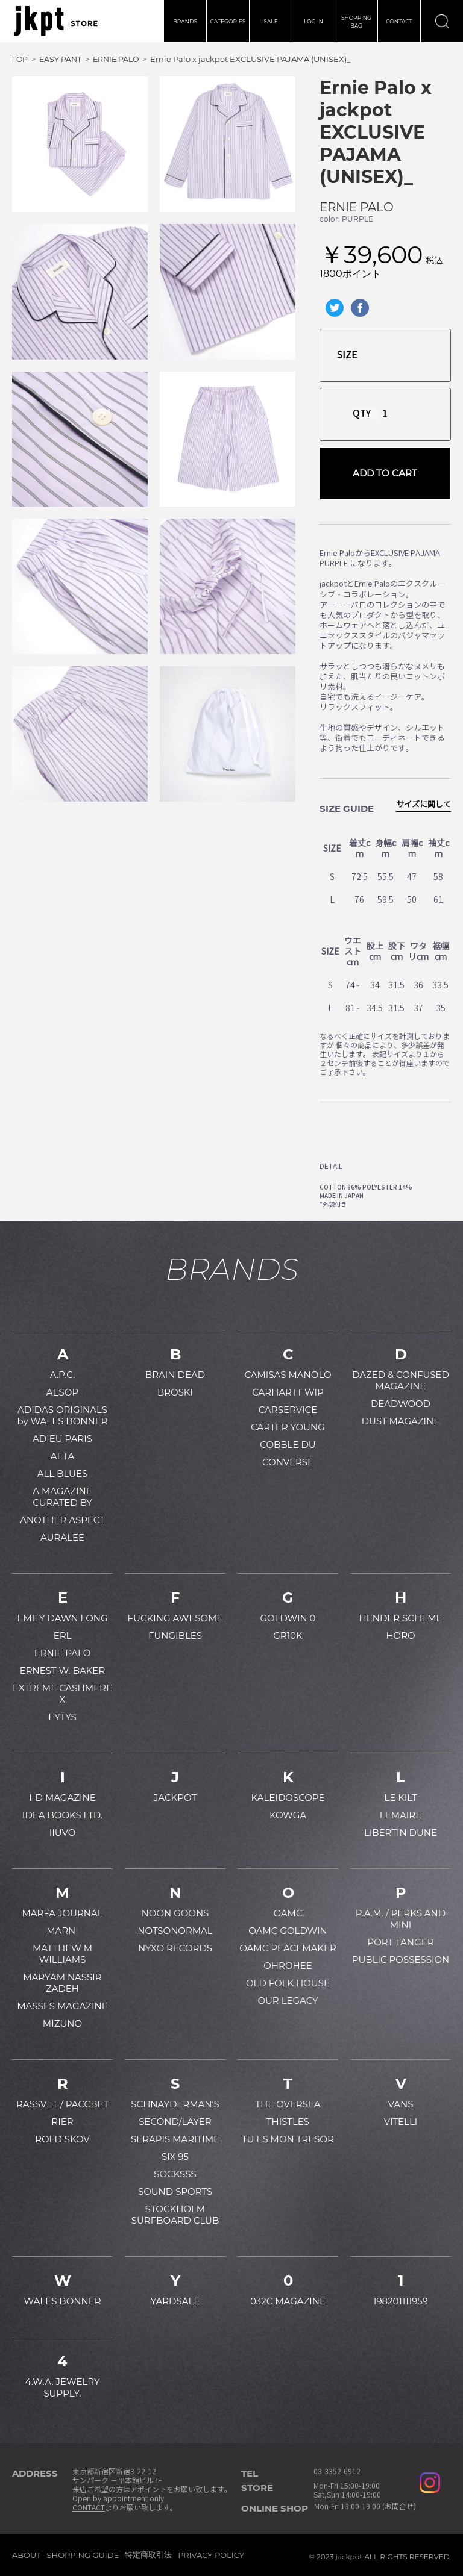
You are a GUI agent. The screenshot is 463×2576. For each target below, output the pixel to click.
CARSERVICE (288, 1409)
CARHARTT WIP (288, 1392)
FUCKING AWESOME (175, 1618)
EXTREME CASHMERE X (62, 1693)
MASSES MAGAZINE (62, 2006)
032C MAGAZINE (288, 2301)
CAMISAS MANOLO (287, 1374)
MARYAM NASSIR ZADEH (62, 1982)
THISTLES (287, 2121)
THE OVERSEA (287, 2104)
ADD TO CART (385, 473)
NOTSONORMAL (174, 1930)
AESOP (62, 1392)
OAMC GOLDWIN (287, 1930)
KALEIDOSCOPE (288, 1797)
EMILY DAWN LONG (62, 1618)
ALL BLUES (62, 1473)
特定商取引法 (148, 2554)
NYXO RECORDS (175, 1948)
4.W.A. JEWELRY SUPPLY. (62, 2387)
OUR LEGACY (287, 2000)
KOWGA (287, 1815)
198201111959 (400, 2301)
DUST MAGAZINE (401, 1421)
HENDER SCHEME (400, 1618)
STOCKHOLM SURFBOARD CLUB (175, 2214)
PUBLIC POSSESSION (400, 1959)
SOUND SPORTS (175, 2191)
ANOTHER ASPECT (62, 1520)
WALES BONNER (62, 2301)
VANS (400, 2104)
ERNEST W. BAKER (63, 1670)
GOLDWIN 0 (287, 1618)
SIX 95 (175, 2156)
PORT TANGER (400, 1942)
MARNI (62, 1930)
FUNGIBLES (175, 1635)
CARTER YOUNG (288, 1427)
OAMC (287, 1913)
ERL (63, 1635)
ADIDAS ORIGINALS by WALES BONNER (62, 1415)
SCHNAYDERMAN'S (175, 2104)
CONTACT (399, 21)
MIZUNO (62, 2023)
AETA (63, 1456)
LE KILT (400, 1797)
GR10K (287, 1635)
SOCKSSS (175, 2174)
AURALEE (62, 1537)
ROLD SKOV (62, 2139)
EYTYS (62, 1717)
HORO (400, 1635)
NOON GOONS (175, 1913)
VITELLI (401, 2121)
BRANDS (185, 21)
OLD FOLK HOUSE (288, 1983)
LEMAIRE (400, 1815)
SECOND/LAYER (175, 2121)
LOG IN (313, 21)
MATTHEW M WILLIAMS (62, 1953)
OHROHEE (287, 1965)
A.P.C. (62, 1374)
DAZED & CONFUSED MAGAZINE (400, 1380)
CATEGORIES (228, 21)
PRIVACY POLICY (211, 2555)
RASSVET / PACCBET (62, 2104)
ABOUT (26, 2555)
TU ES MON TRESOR (288, 2139)
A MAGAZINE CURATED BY (62, 1496)
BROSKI (175, 1392)
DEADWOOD (400, 1403)
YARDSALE (175, 2301)
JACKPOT (175, 1797)
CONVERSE (287, 1462)
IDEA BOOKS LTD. (62, 1815)
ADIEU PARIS (62, 1438)
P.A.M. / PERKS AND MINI (401, 1918)
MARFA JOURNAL (62, 1913)
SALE (270, 21)
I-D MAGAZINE (62, 1797)
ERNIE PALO (357, 207)
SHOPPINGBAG (356, 21)
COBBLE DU (287, 1444)
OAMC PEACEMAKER (287, 1948)
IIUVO (62, 1832)
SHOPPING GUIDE (83, 2555)
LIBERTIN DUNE (400, 1832)
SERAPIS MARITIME (175, 2139)
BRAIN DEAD (175, 1374)
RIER (62, 2121)
